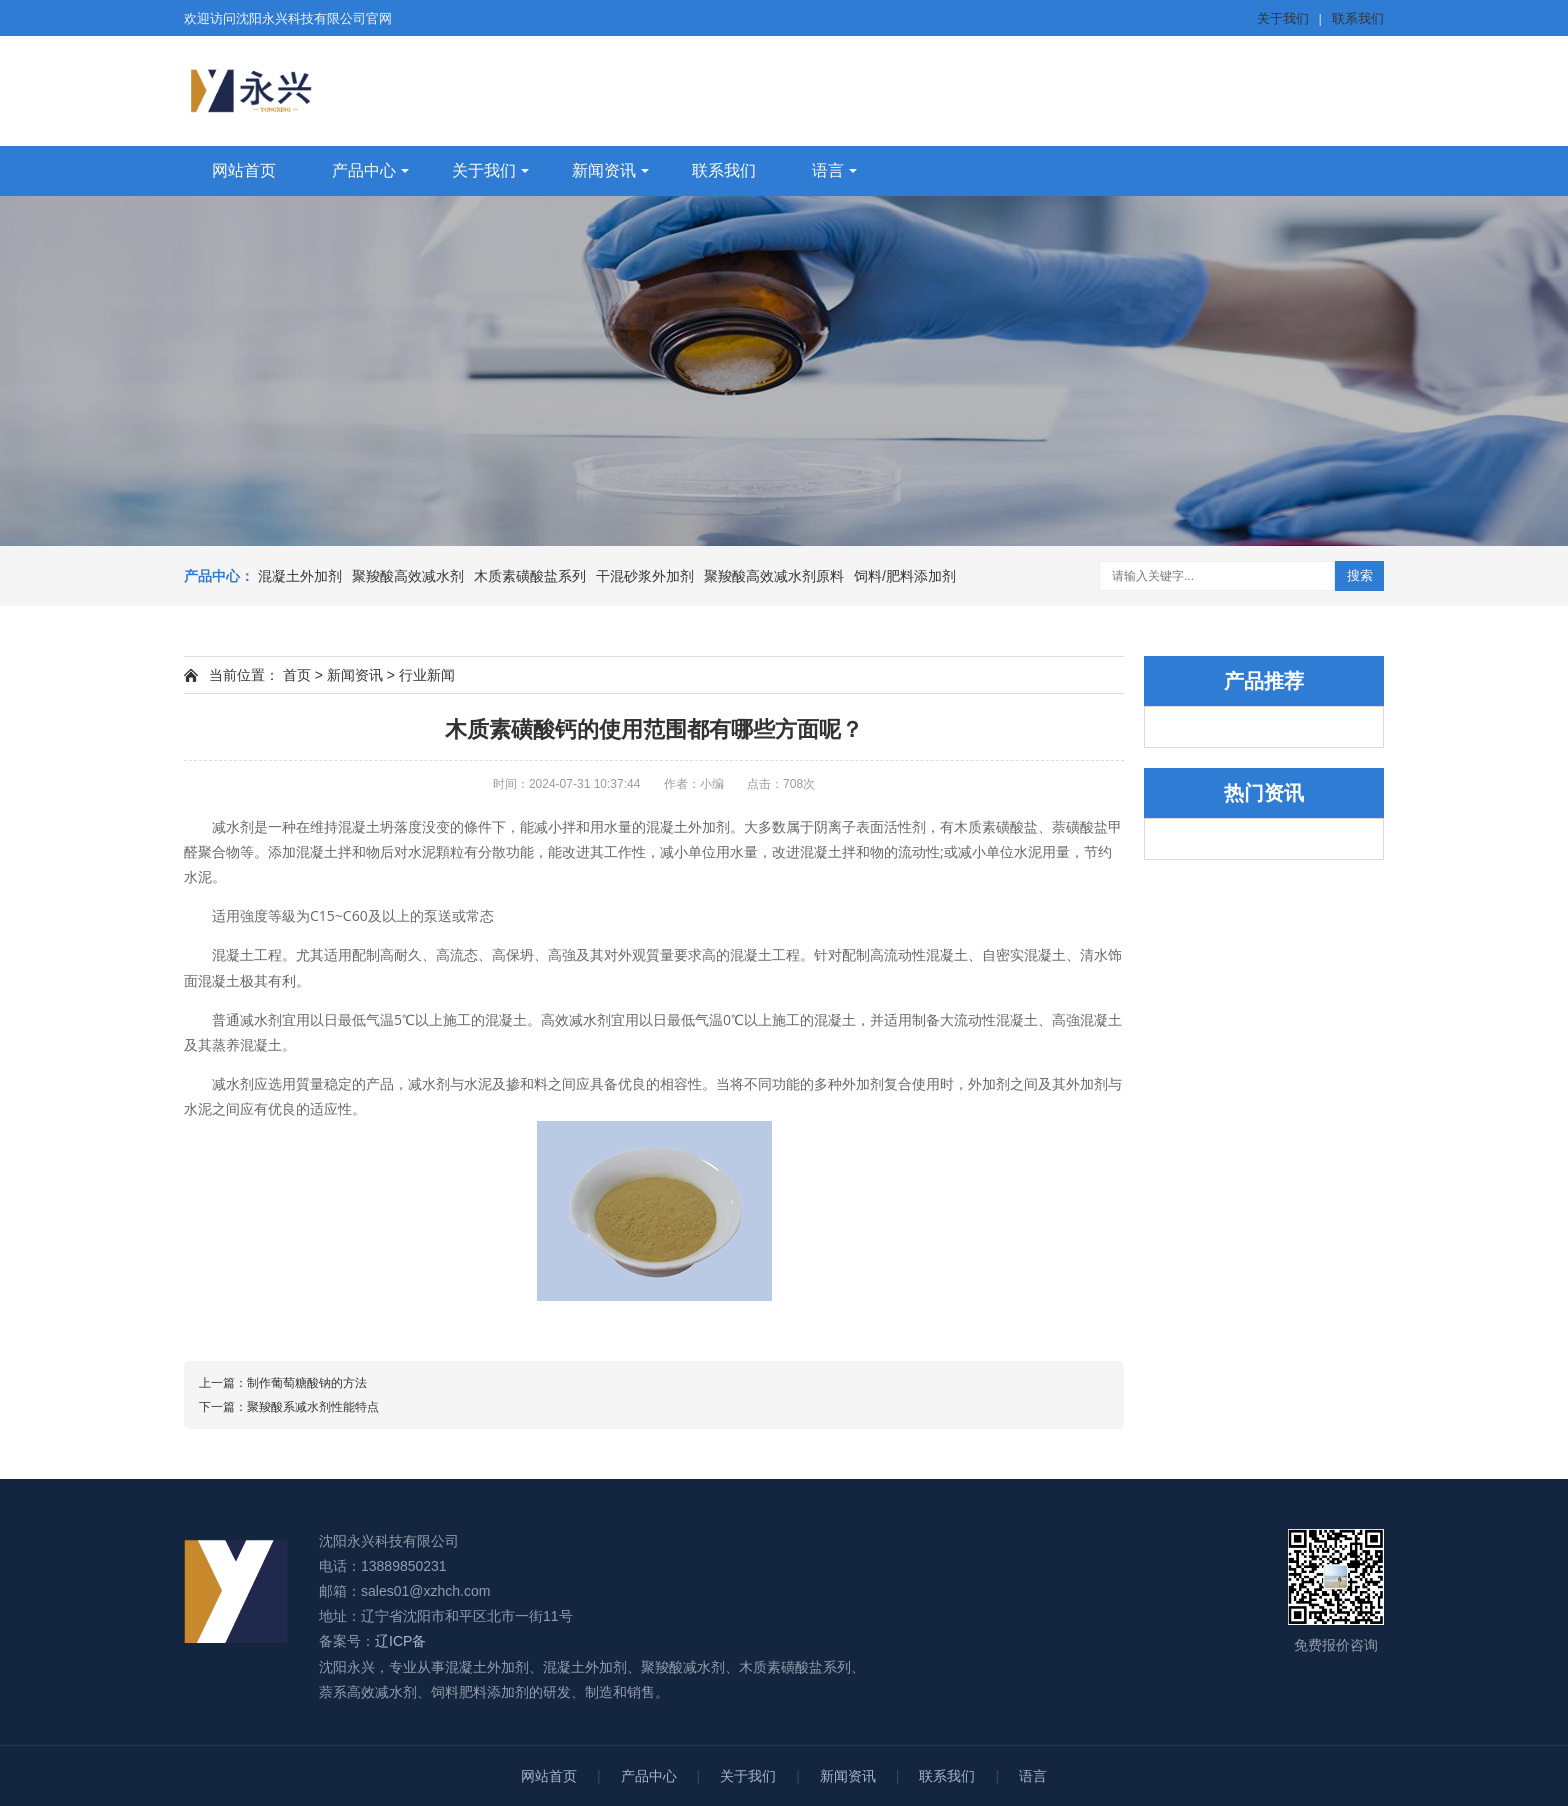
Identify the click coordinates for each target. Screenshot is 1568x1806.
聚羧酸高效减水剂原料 (774, 576)
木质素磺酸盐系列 (530, 576)
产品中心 (364, 170)
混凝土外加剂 (300, 576)
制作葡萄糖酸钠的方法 (307, 1383)
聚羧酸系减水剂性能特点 (313, 1407)
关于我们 (1283, 18)
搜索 (1360, 575)
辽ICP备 (400, 1641)
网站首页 (244, 170)
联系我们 (1358, 18)
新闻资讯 (604, 170)
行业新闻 (427, 675)
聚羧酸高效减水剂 (408, 576)
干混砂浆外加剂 (645, 576)
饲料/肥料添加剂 (905, 576)
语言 (828, 170)
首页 (297, 675)
